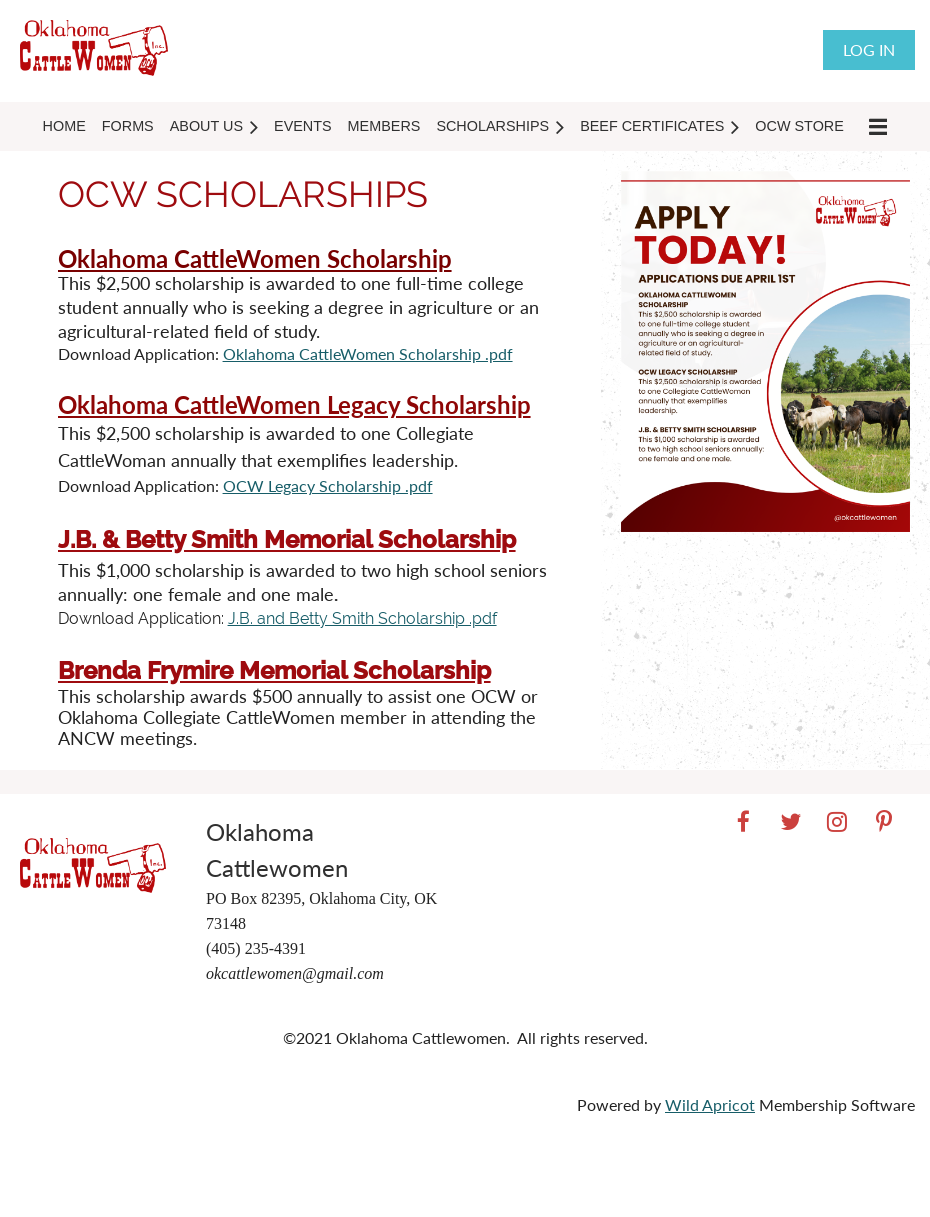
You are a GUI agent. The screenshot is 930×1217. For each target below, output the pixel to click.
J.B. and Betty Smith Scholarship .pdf (362, 618)
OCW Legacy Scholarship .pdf (328, 485)
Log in (869, 49)
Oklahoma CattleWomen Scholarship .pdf (368, 353)
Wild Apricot (710, 1104)
